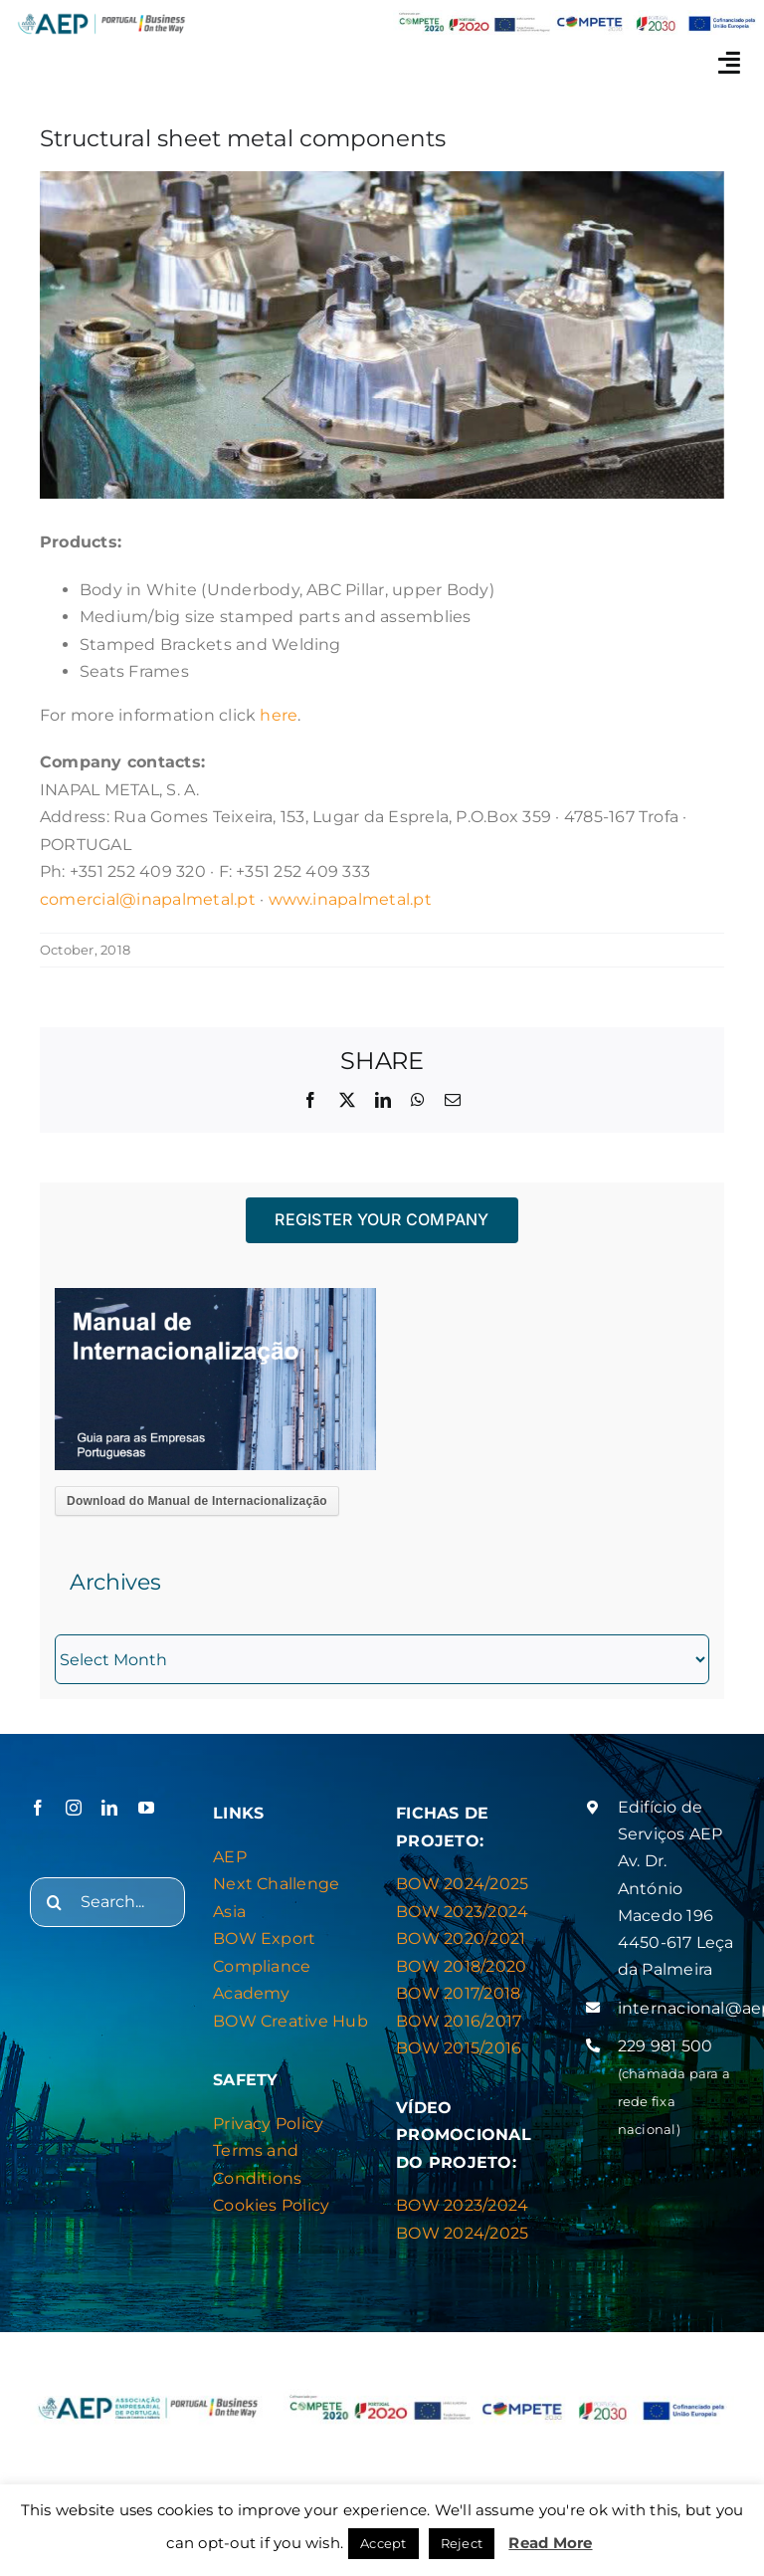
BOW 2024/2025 (462, 1883)
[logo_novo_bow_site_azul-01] (101, 17)
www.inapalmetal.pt (350, 899)
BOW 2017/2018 (458, 1993)
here (278, 715)
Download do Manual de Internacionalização (197, 1501)
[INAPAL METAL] (382, 335)
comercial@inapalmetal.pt (148, 899)
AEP (230, 1856)
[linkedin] (109, 1808)
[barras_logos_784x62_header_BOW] (577, 17)
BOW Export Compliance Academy (264, 1966)
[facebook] (38, 1808)
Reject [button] (461, 2543)
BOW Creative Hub (290, 2021)
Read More (550, 2542)
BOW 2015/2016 (458, 2048)
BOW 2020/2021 (460, 1938)
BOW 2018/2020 (461, 1966)
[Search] (55, 1902)
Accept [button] (383, 2543)
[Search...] (107, 1902)
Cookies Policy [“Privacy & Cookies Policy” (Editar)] (271, 2205)
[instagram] (74, 1808)
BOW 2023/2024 (462, 1911)
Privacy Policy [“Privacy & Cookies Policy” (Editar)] (268, 2123)
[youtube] (146, 1808)
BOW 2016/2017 (458, 2021)
